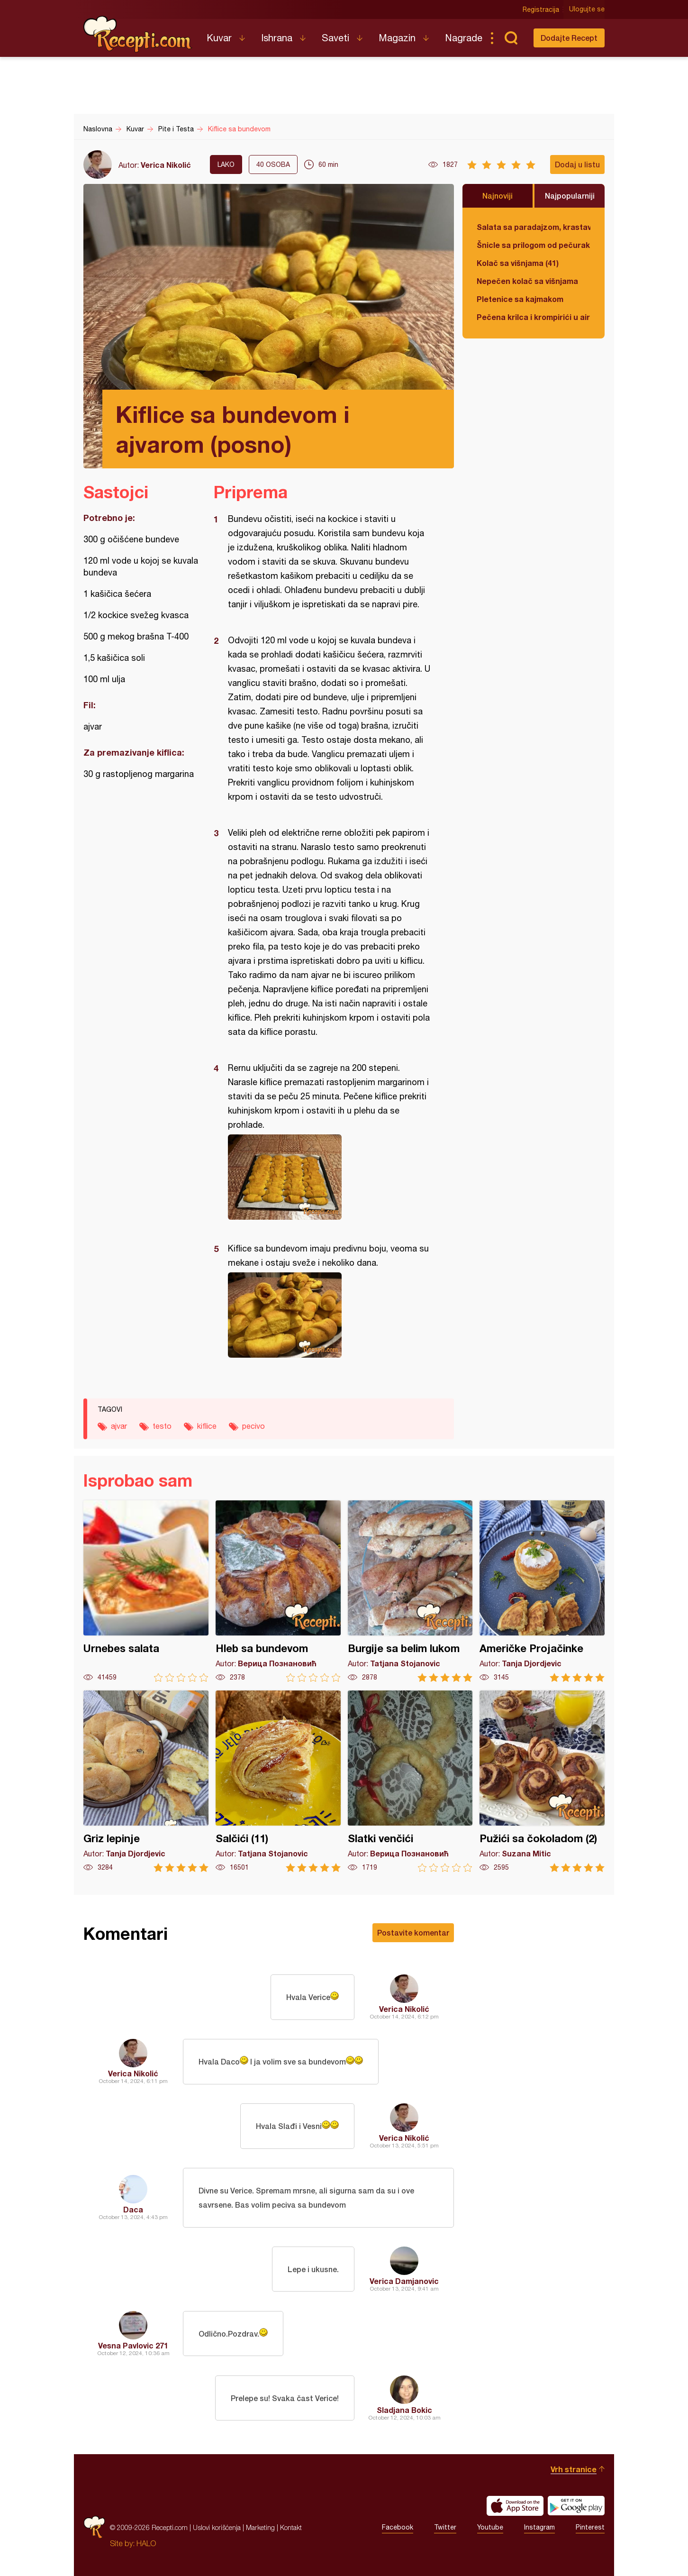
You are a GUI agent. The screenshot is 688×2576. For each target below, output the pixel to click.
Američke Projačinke (542, 1591)
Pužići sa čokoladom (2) (542, 1781)
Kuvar (219, 37)
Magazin (397, 37)
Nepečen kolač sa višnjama (527, 280)
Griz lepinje (145, 1781)
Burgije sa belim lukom (410, 1591)
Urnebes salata (145, 1591)
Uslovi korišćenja (217, 2527)
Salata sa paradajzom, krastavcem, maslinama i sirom (533, 226)
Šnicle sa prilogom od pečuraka (533, 244)
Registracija (541, 9)
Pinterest (590, 2527)
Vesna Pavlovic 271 (133, 2345)
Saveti (335, 37)
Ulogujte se (587, 9)
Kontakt (291, 2527)
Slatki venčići (410, 1781)
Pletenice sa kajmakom (520, 298)
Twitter (445, 2527)
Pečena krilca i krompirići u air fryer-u (533, 316)
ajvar (119, 1426)
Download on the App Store (515, 2506)
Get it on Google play (576, 2506)
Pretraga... (510, 38)
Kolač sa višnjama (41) (518, 262)
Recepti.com (137, 34)
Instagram (539, 2527)
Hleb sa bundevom (278, 1591)
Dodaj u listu (577, 164)
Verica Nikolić (166, 164)
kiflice (207, 1426)
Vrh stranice (574, 2469)
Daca (133, 2209)
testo (162, 1426)
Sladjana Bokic (404, 2409)
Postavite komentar (413, 1932)
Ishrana (276, 37)
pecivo (253, 1426)
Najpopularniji (570, 195)
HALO (146, 2543)
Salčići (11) (278, 1781)
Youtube (490, 2527)
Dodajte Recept (569, 37)
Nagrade (463, 37)
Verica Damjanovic (404, 2280)
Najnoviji (497, 195)
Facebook (397, 2527)
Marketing (260, 2527)
